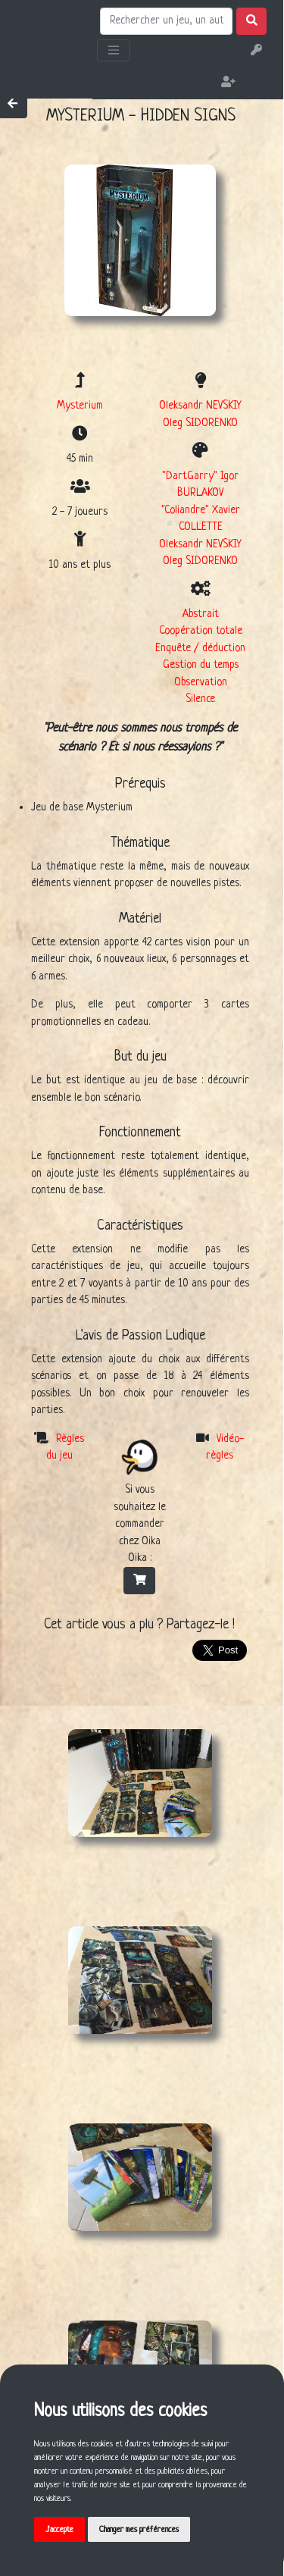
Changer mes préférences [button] (139, 2529)
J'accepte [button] (59, 2529)
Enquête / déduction (200, 648)
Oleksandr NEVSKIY (200, 406)
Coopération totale (200, 631)
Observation (200, 682)
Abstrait (201, 614)
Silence (200, 699)
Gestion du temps (201, 665)
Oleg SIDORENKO (200, 423)
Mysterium (80, 406)
